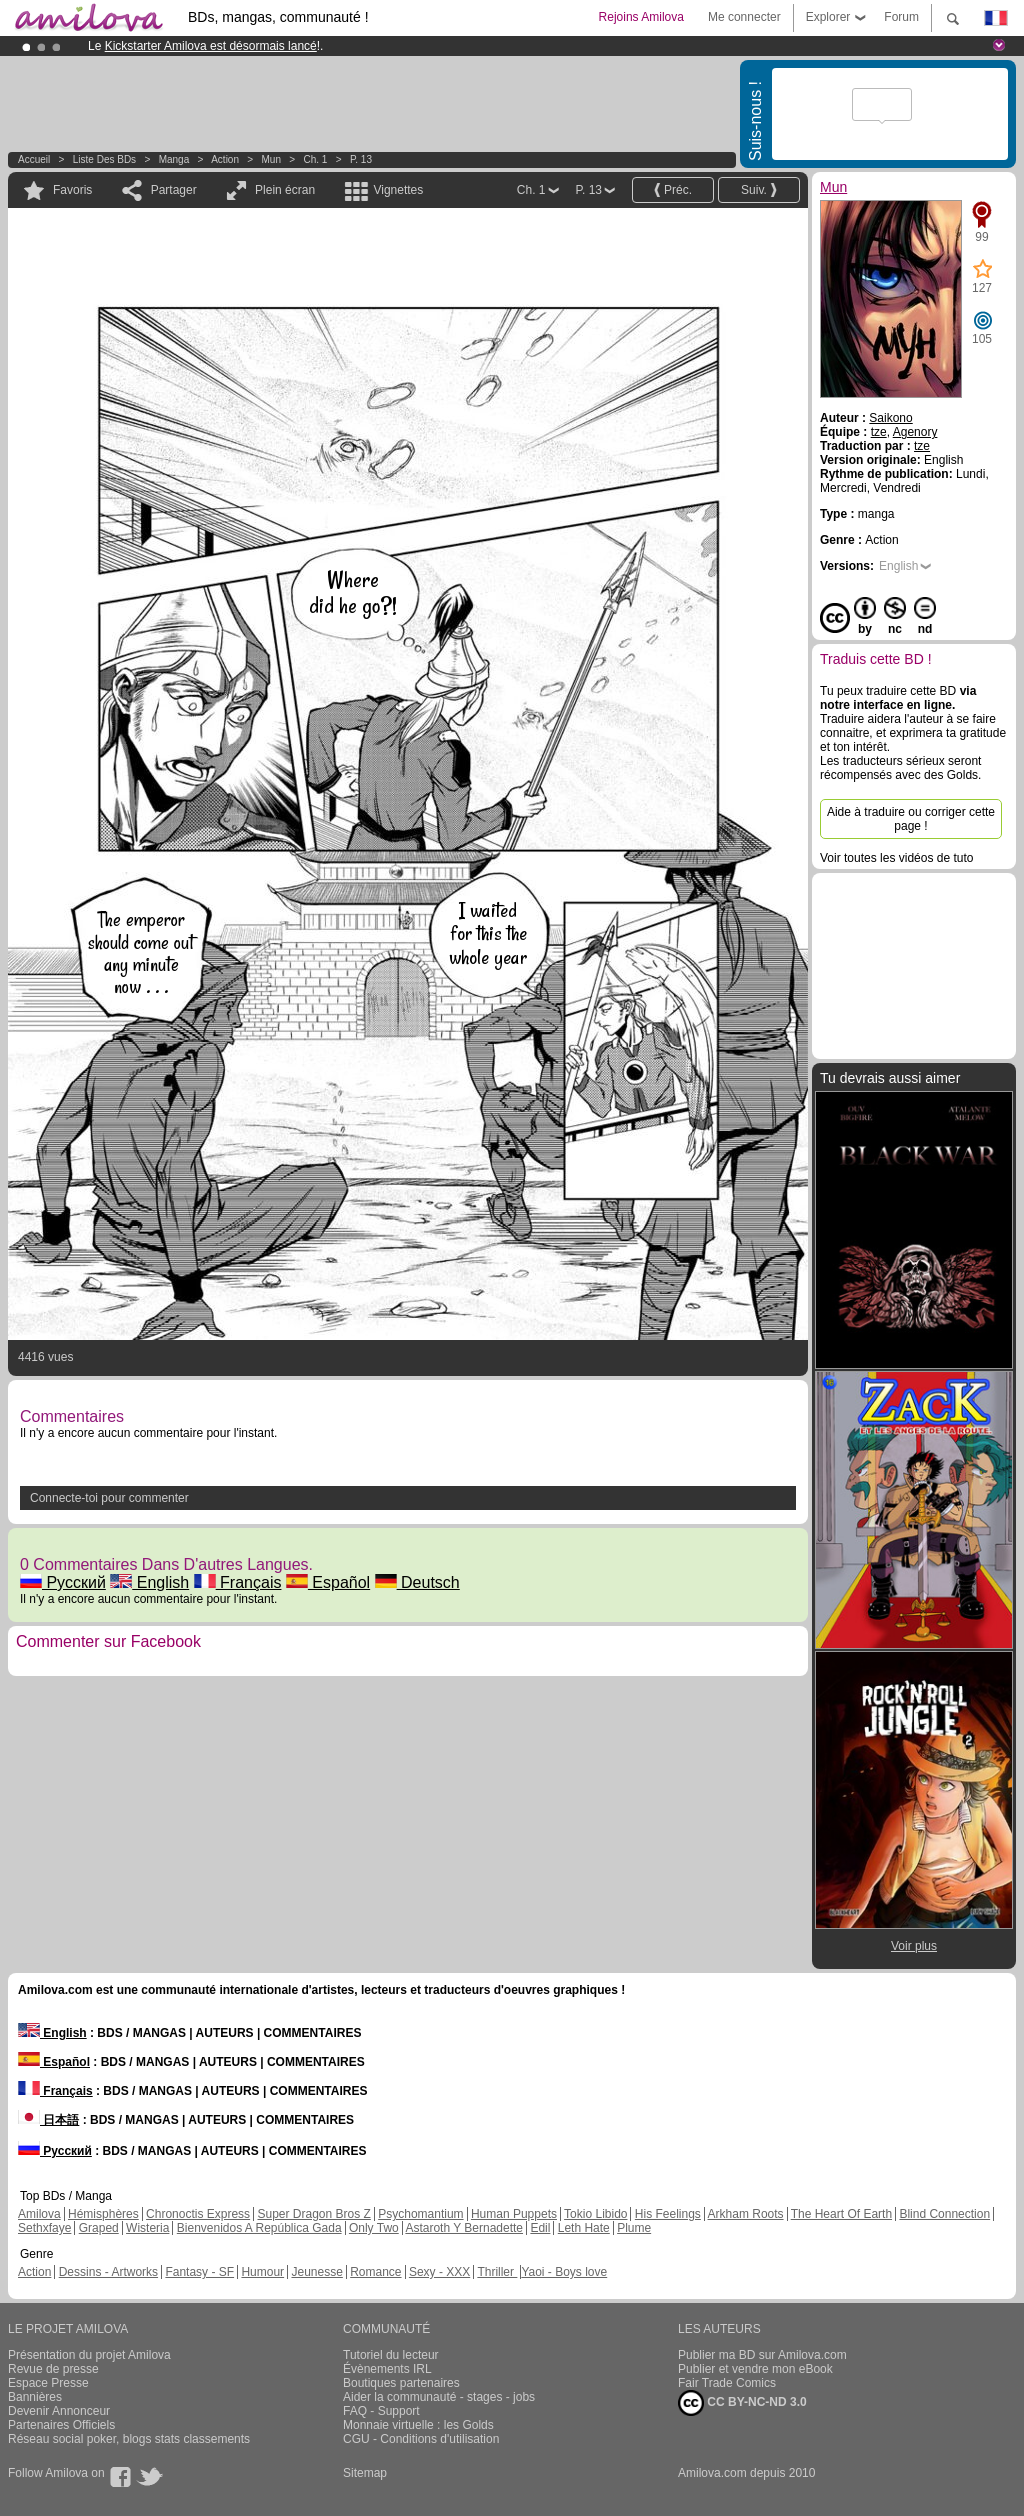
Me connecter (744, 17)
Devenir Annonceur (59, 2411)
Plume (634, 2228)
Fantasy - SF (199, 2272)
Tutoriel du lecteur (391, 2355)
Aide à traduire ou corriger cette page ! (911, 819)
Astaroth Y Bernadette (464, 2228)
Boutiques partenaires (401, 2383)
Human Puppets (514, 2214)
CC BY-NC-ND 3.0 (742, 2403)
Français (238, 1582)
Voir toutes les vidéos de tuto (896, 858)
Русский (63, 1582)
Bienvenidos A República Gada (259, 2228)
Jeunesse (316, 2272)
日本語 (48, 2120)
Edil (540, 2228)
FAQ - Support (381, 2411)
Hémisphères (103, 2214)
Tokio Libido (595, 2214)
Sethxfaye (44, 2228)
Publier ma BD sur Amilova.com (762, 2355)
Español (328, 1582)
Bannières (35, 2397)
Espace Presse (48, 2383)
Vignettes (398, 190)
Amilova (39, 2214)
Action (225, 159)
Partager (174, 190)
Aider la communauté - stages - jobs (439, 2397)
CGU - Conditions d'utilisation (421, 2439)
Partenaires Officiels (61, 2425)
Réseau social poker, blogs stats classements (129, 2439)
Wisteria (147, 2228)
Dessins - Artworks (108, 2272)
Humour (262, 2272)
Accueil (34, 159)
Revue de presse (53, 2369)
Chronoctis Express (198, 2214)
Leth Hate (584, 2228)
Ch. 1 (315, 159)
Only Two (374, 2228)
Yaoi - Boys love (564, 2272)
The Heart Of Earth (841, 2214)
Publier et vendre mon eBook (755, 2369)
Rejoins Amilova (641, 17)
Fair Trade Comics (727, 2383)
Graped (99, 2228)
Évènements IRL (387, 2369)
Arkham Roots (746, 2214)
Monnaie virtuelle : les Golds (418, 2425)
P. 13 (361, 159)
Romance (375, 2272)
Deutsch (417, 1582)
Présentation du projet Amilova (89, 2355)
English (149, 1582)
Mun (271, 159)
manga (174, 159)
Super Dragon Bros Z (313, 2214)
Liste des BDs (104, 159)
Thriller (497, 2272)
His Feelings (668, 2214)
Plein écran (285, 190)
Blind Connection (944, 2214)
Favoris (72, 190)
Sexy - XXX (439, 2272)
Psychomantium (420, 2214)
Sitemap (365, 2473)
